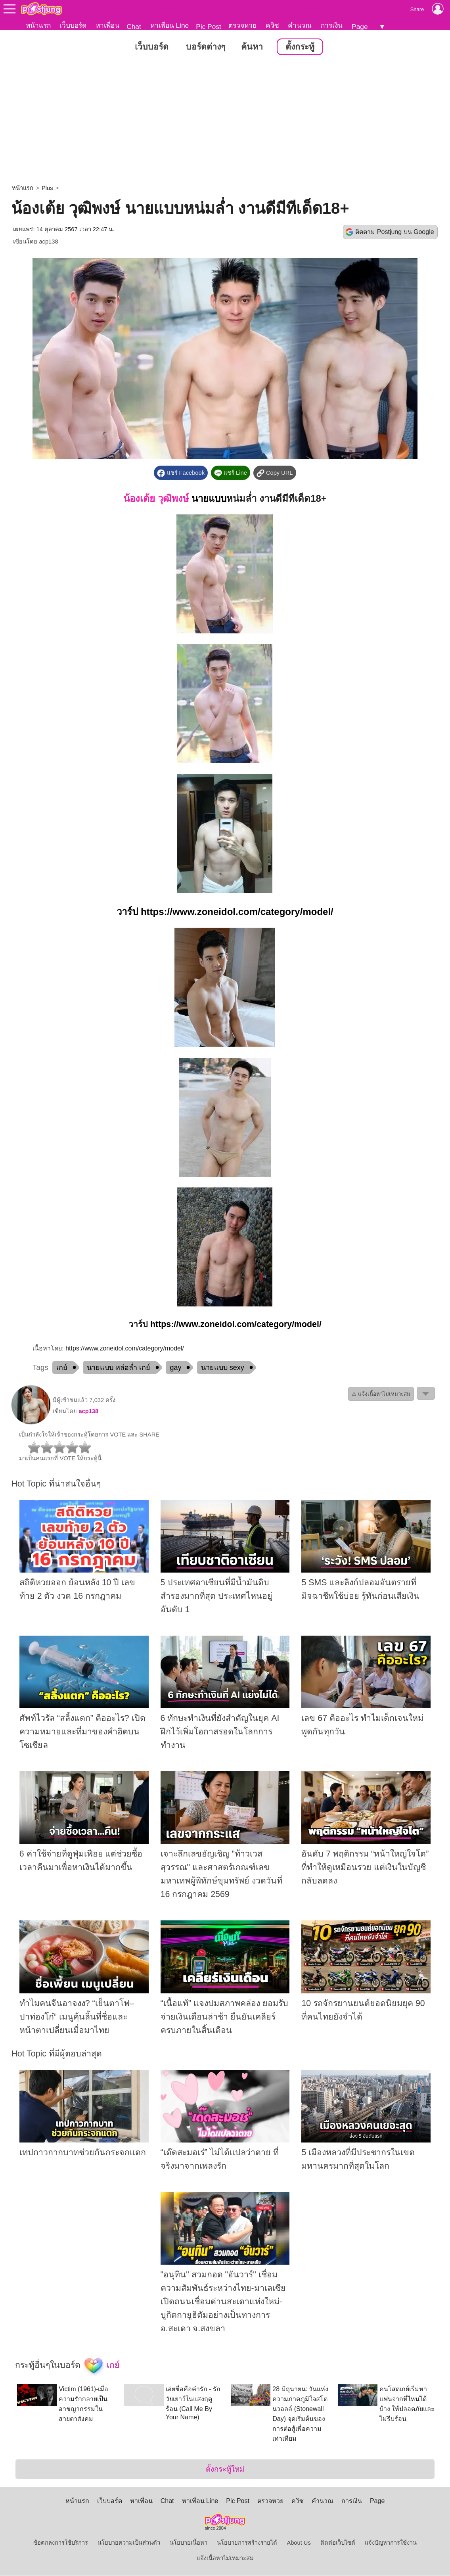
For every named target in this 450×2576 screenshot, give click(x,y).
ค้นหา (252, 47)
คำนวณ (300, 25)
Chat (133, 27)
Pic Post (208, 27)
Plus (47, 188)
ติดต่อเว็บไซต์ (337, 2543)
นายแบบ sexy (222, 1368)
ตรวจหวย (242, 25)
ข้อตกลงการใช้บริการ (60, 2543)
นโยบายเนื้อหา (188, 2543)
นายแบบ (208, 498)
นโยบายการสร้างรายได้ (247, 2543)
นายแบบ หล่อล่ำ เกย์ (118, 1368)
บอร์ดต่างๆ (205, 47)
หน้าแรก (38, 25)
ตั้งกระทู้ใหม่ (225, 2469)
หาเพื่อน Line (169, 25)
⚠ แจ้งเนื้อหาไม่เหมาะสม (381, 1394)
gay (175, 1368)
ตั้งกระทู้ (299, 47)
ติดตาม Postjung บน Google (394, 232)
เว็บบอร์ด (72, 25)
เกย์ (61, 1368)
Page (360, 27)
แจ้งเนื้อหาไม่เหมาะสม (225, 2558)
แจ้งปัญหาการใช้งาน (391, 2543)
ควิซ (272, 25)
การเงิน (332, 25)
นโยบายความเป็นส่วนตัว (129, 2543)
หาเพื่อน (107, 25)
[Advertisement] (225, 120)
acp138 (48, 242)
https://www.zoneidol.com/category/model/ (237, 912)
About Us (298, 2543)
